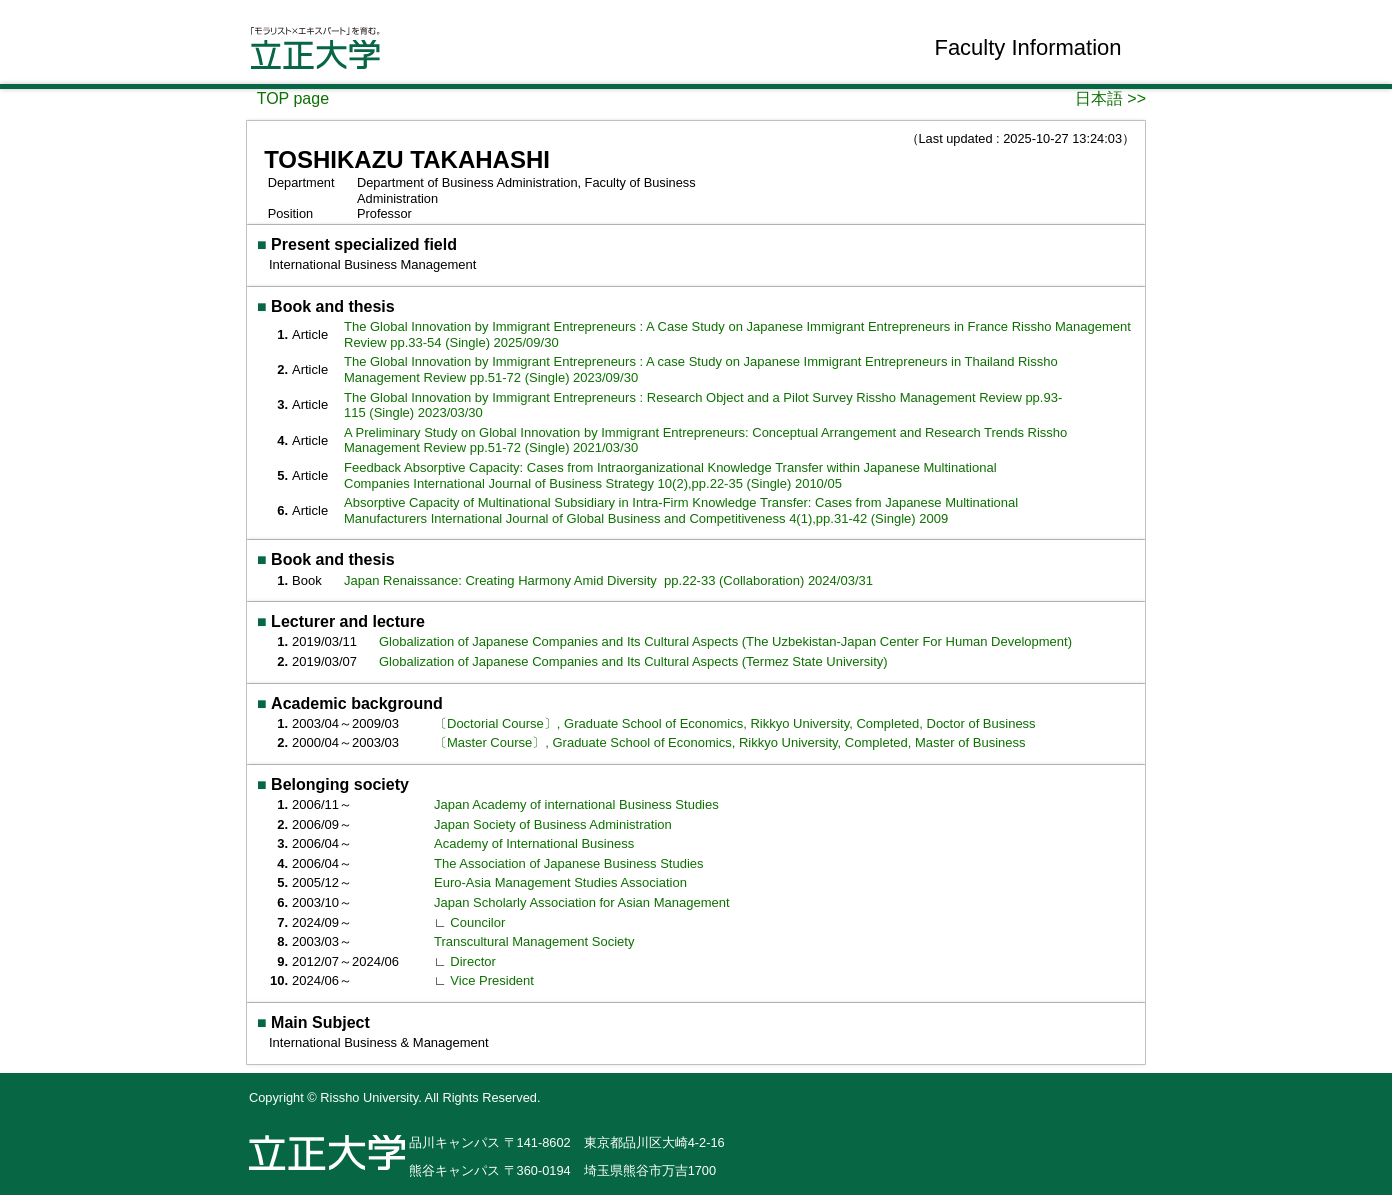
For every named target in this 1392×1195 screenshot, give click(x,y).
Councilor (477, 922)
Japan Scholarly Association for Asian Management (582, 902)
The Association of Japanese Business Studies (569, 863)
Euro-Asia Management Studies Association (560, 882)
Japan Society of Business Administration (553, 824)
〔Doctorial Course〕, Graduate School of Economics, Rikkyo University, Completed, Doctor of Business (735, 723)
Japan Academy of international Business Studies (576, 804)
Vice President (492, 980)
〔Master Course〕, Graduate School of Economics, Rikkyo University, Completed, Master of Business (729, 742)
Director (473, 961)
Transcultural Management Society (534, 941)
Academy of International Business (534, 843)
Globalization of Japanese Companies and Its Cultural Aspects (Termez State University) (633, 661)
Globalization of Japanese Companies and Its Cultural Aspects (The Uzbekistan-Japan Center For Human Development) (725, 641)
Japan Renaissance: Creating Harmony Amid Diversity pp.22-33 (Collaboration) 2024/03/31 (608, 580)
